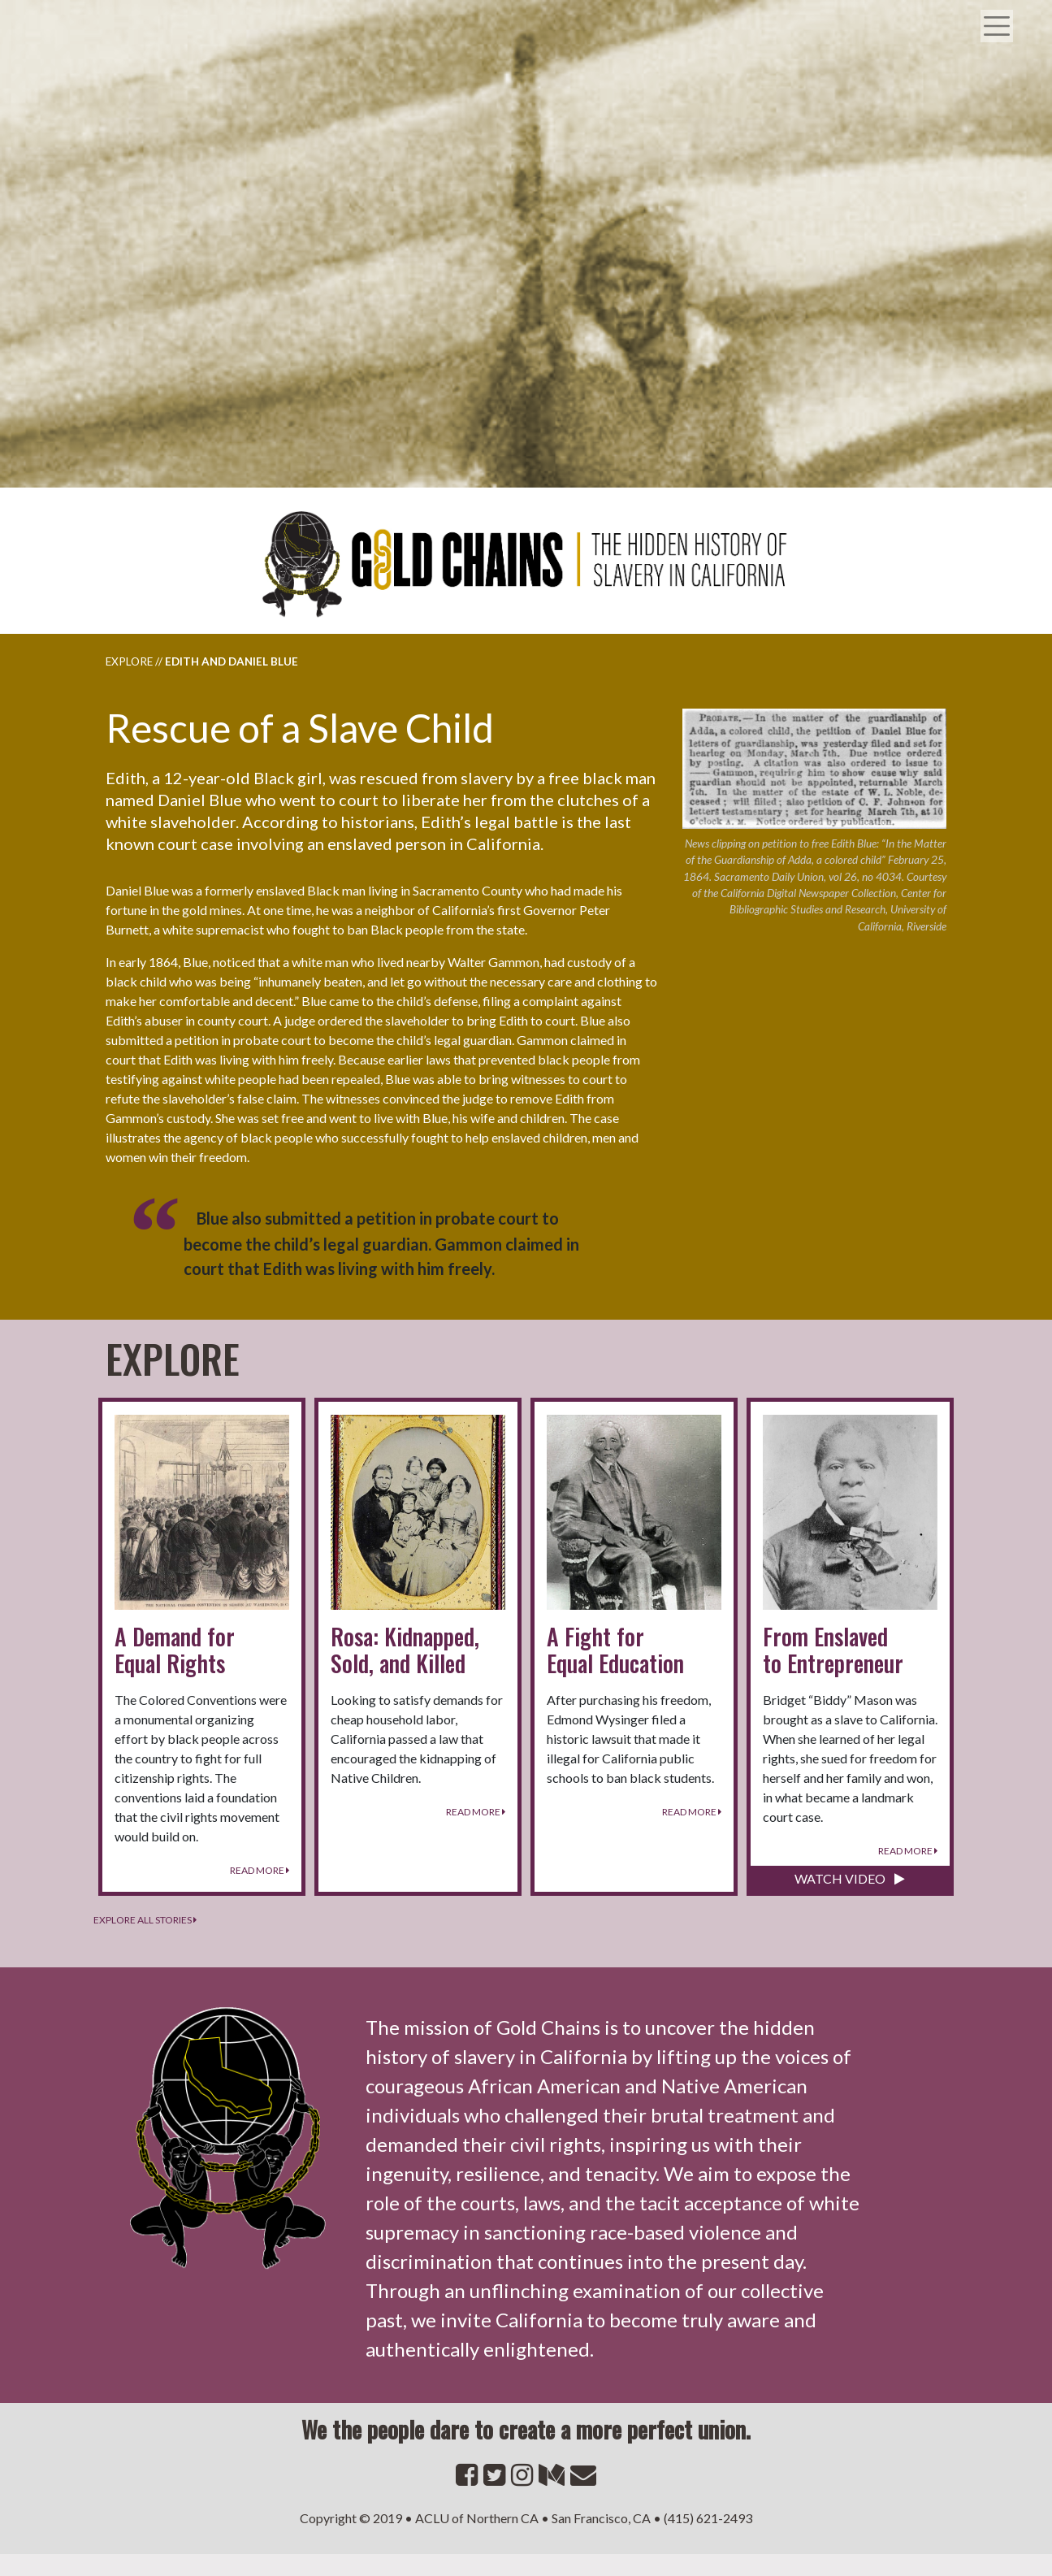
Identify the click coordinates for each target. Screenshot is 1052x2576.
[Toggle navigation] (1003, 10)
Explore (129, 661)
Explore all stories (145, 1920)
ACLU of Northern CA (477, 2518)
